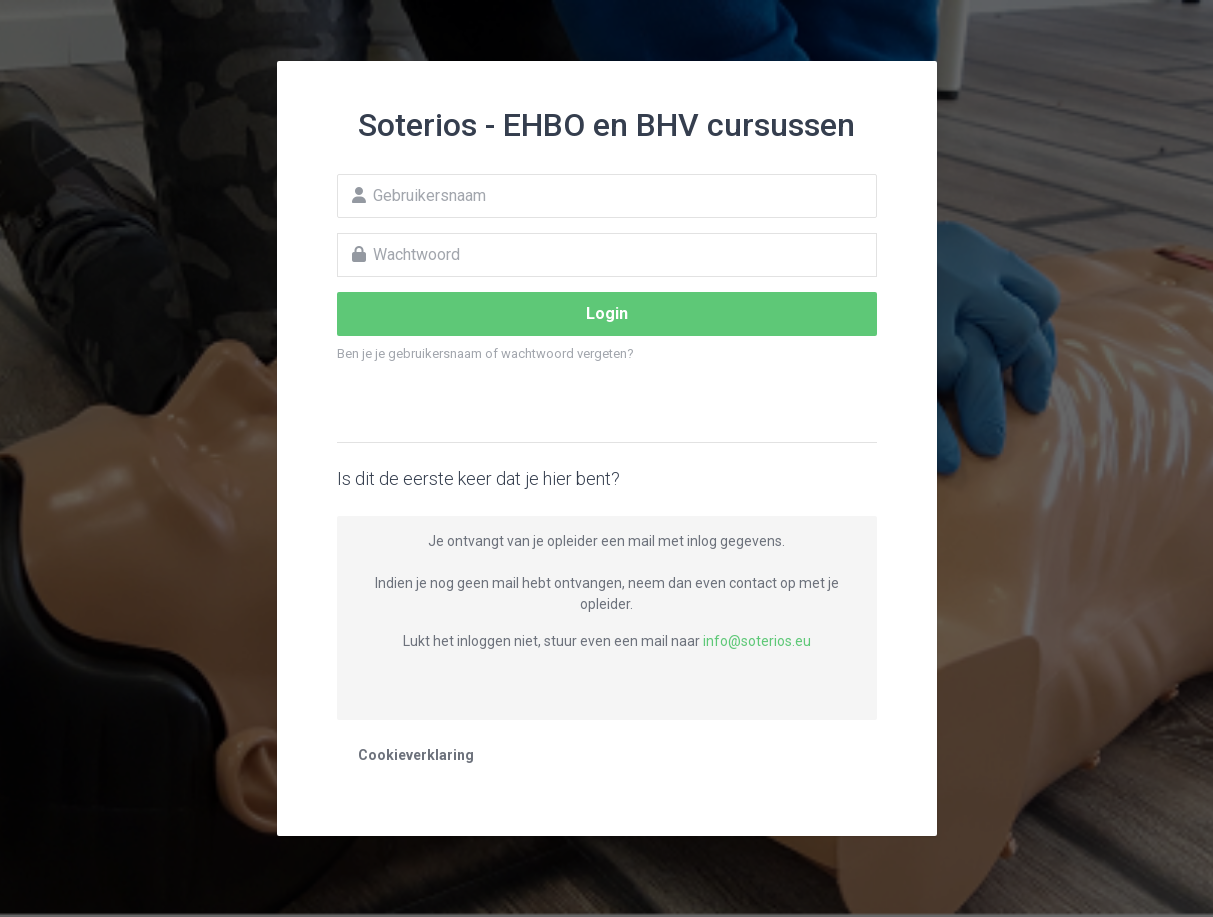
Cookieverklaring (416, 755)
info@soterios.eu (757, 641)
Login (607, 313)
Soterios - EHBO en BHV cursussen (606, 125)
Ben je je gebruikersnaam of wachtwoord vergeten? (485, 353)
